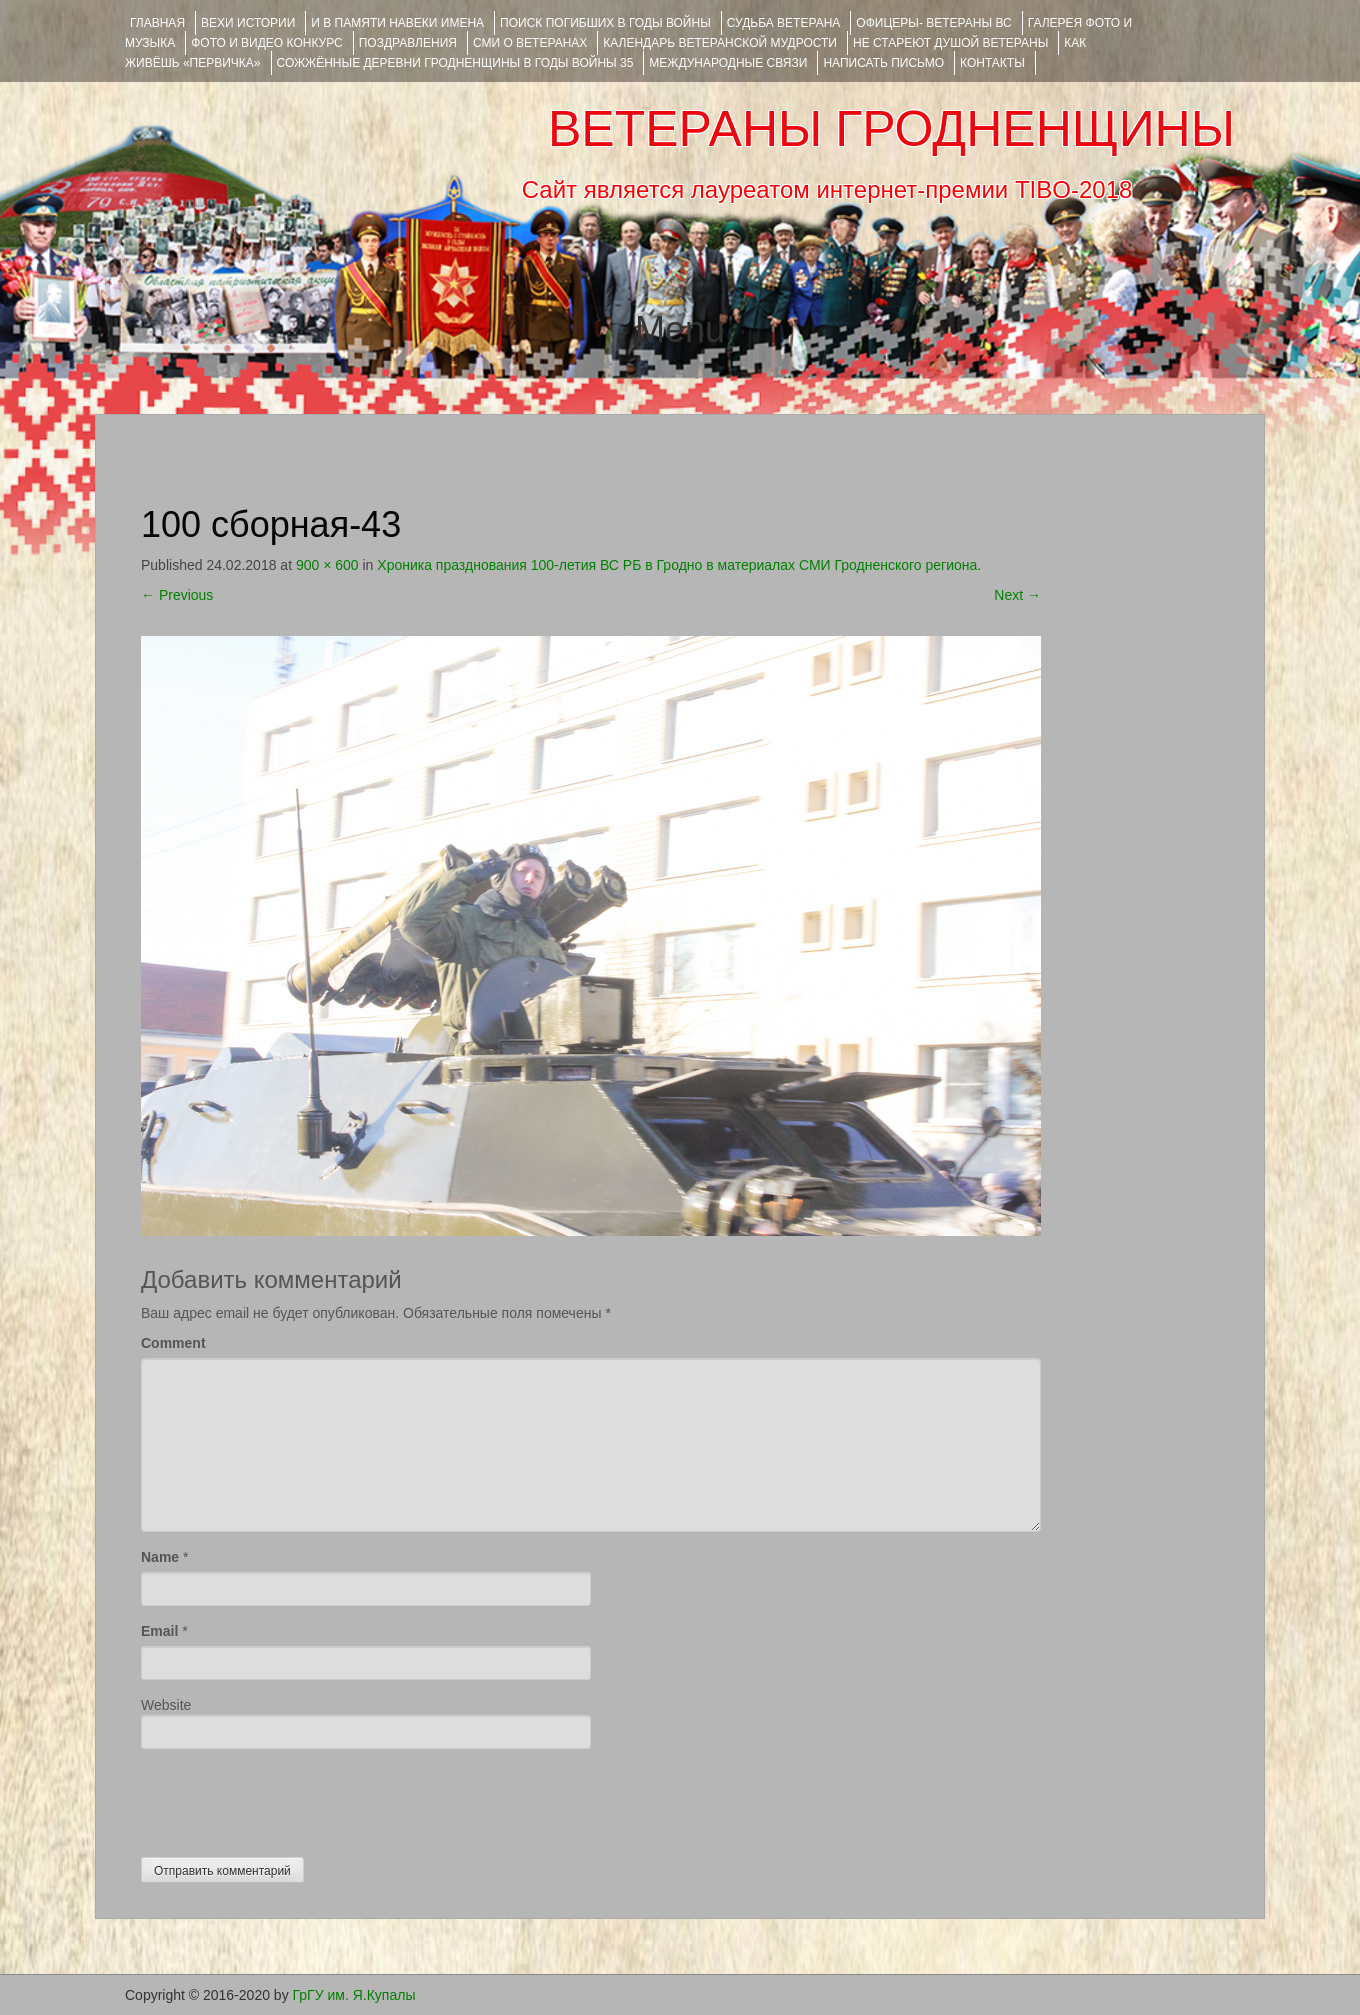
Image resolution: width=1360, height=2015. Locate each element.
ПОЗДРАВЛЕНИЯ (408, 43)
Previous (177, 595)
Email (159, 1631)
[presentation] (293, 1798)
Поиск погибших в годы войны (605, 23)
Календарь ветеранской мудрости (720, 43)
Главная (157, 23)
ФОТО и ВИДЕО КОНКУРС (266, 43)
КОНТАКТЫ (992, 63)
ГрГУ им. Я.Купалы (354, 1995)
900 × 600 (327, 565)
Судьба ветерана (784, 23)
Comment (173, 1343)
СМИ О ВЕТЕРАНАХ (530, 43)
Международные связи (728, 63)
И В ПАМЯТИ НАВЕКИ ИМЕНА (397, 23)
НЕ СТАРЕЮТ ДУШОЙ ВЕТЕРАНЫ (950, 43)
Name (160, 1557)
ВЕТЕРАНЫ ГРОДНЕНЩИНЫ (891, 129)
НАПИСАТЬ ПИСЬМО (883, 63)
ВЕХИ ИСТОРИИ (248, 23)
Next (1017, 595)
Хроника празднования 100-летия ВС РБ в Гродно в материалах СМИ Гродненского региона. (679, 565)
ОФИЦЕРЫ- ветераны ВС (933, 23)
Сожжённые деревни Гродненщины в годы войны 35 (455, 63)
